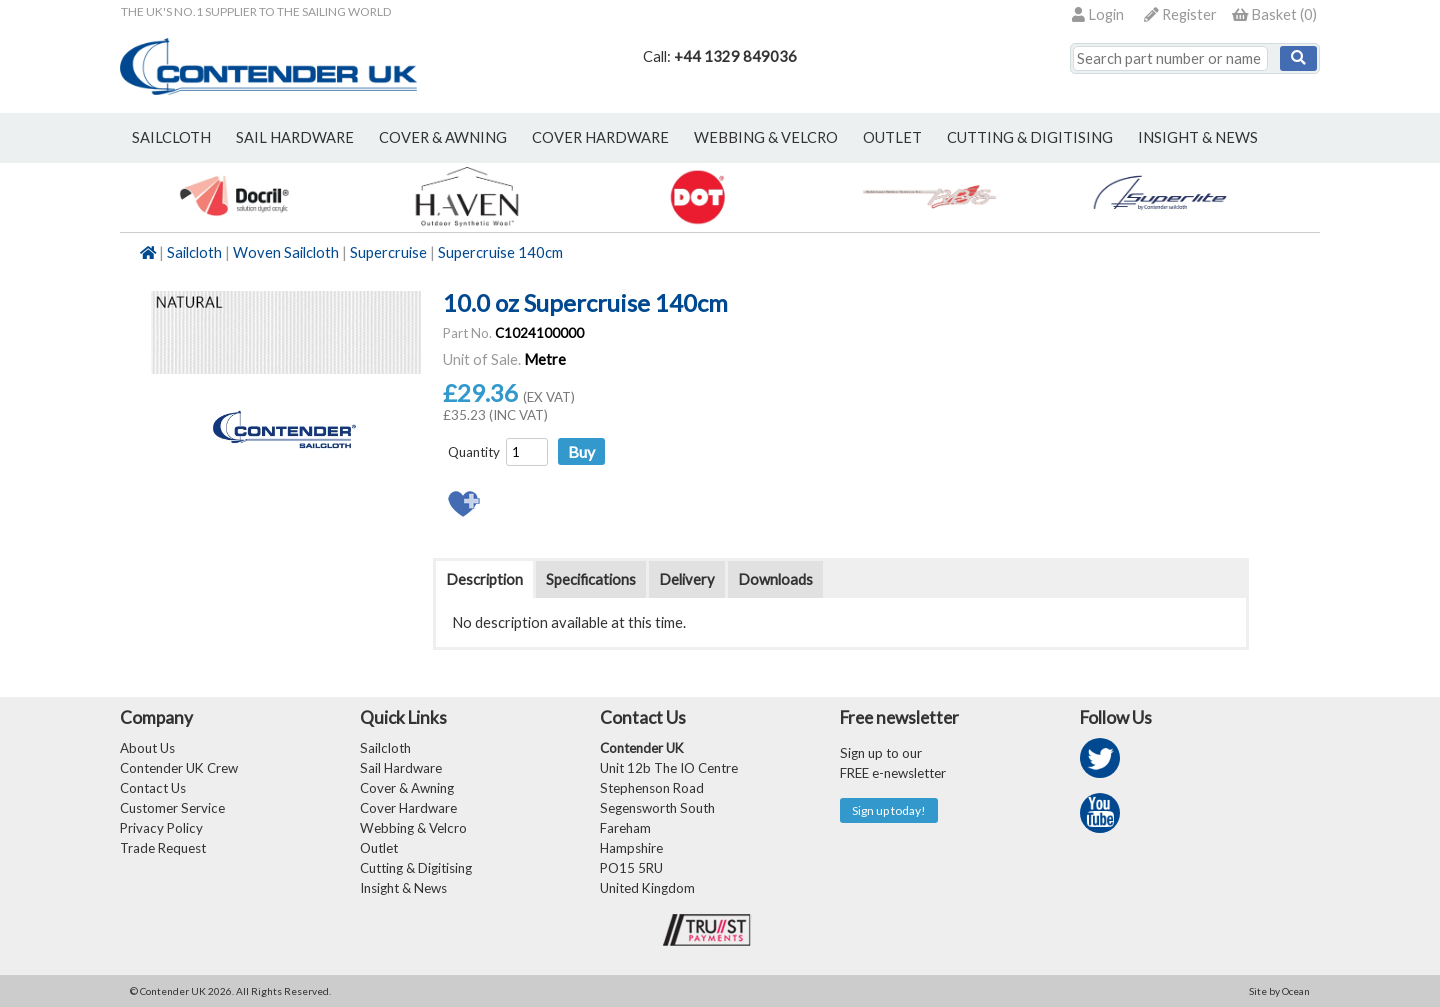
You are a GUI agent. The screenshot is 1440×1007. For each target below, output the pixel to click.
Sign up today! (889, 810)
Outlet (379, 848)
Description (484, 579)
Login (1098, 14)
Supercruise (388, 252)
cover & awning (443, 137)
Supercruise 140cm (500, 252)
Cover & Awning (407, 788)
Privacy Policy (161, 828)
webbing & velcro (766, 137)
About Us (147, 748)
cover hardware (600, 137)
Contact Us (153, 788)
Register (1180, 14)
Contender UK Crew (179, 768)
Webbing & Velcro (413, 828)
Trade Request (163, 848)
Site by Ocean (1279, 991)
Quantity (474, 452)
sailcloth (171, 137)
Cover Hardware (408, 808)
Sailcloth (194, 252)
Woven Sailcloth (286, 252)
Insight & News (1198, 137)
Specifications (591, 579)
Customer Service (172, 808)
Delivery (687, 579)
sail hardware (295, 137)
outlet (892, 137)
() (1274, 14)
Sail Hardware (401, 768)
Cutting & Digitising (1030, 137)
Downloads (775, 579)
